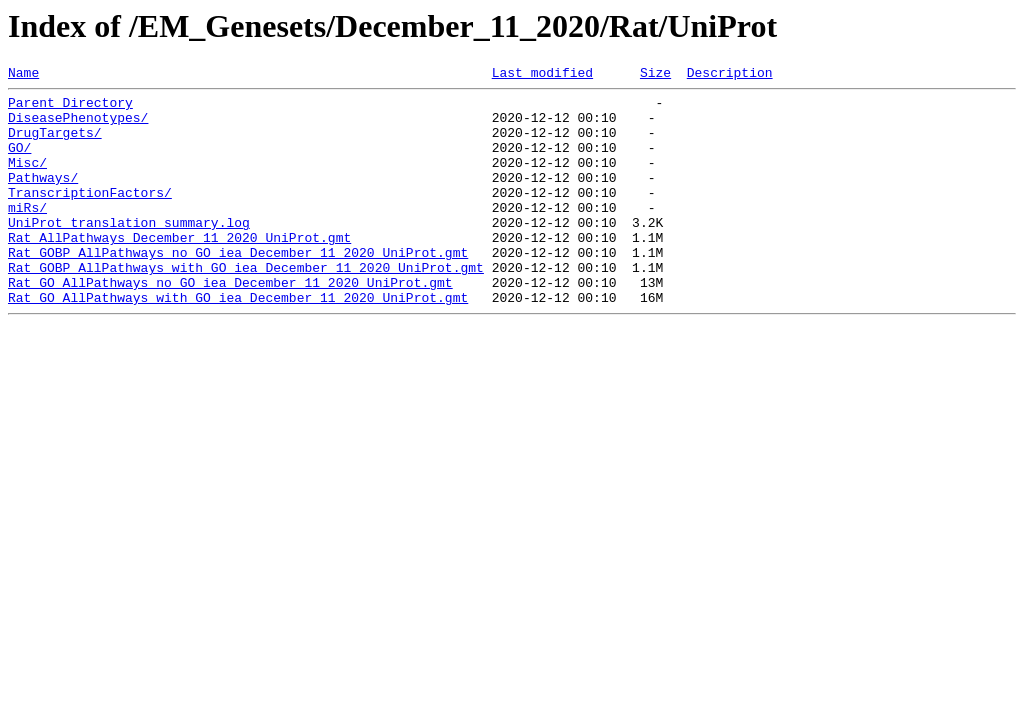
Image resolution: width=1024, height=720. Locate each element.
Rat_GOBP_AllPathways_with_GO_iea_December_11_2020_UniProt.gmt (246, 306)
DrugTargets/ (55, 144)
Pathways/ (43, 198)
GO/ (19, 162)
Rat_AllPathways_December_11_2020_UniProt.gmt (179, 270)
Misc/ (27, 180)
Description (730, 75)
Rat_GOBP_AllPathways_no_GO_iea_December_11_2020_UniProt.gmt (238, 288)
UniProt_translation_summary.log (129, 252)
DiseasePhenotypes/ (78, 126)
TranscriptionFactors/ (90, 216)
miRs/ (27, 234)
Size (655, 75)
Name (23, 75)
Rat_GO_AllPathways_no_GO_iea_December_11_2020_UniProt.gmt (230, 324)
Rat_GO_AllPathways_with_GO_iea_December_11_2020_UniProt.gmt (238, 342)
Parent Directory (70, 108)
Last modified (542, 75)
